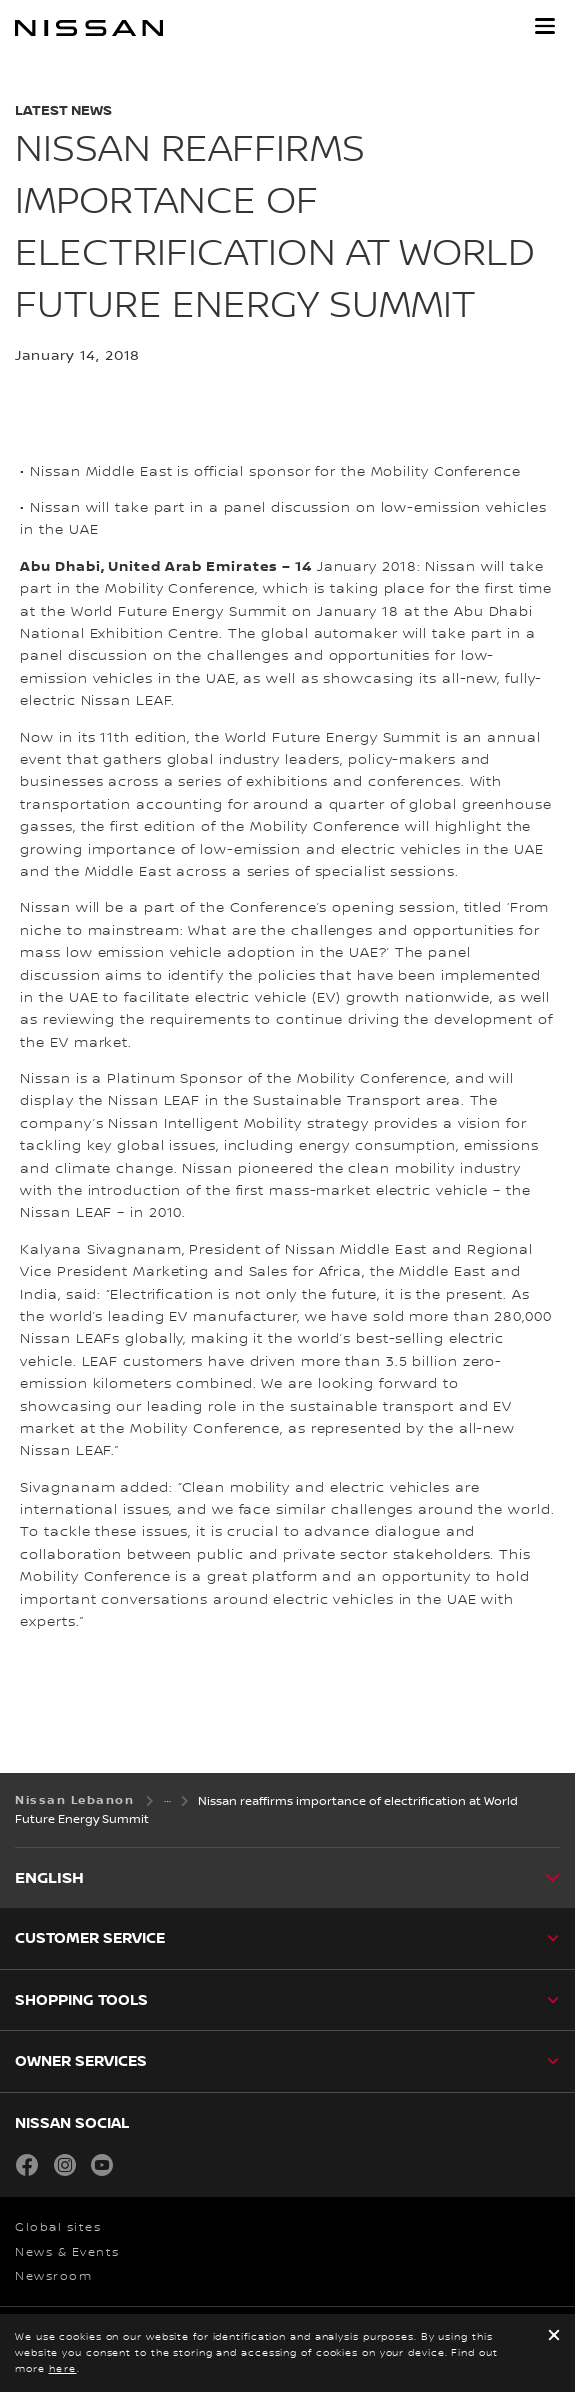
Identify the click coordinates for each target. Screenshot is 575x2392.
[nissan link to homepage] (89, 28)
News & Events (67, 2252)
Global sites (58, 2227)
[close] (554, 2336)
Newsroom (53, 2276)
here (63, 2368)
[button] (545, 26)
